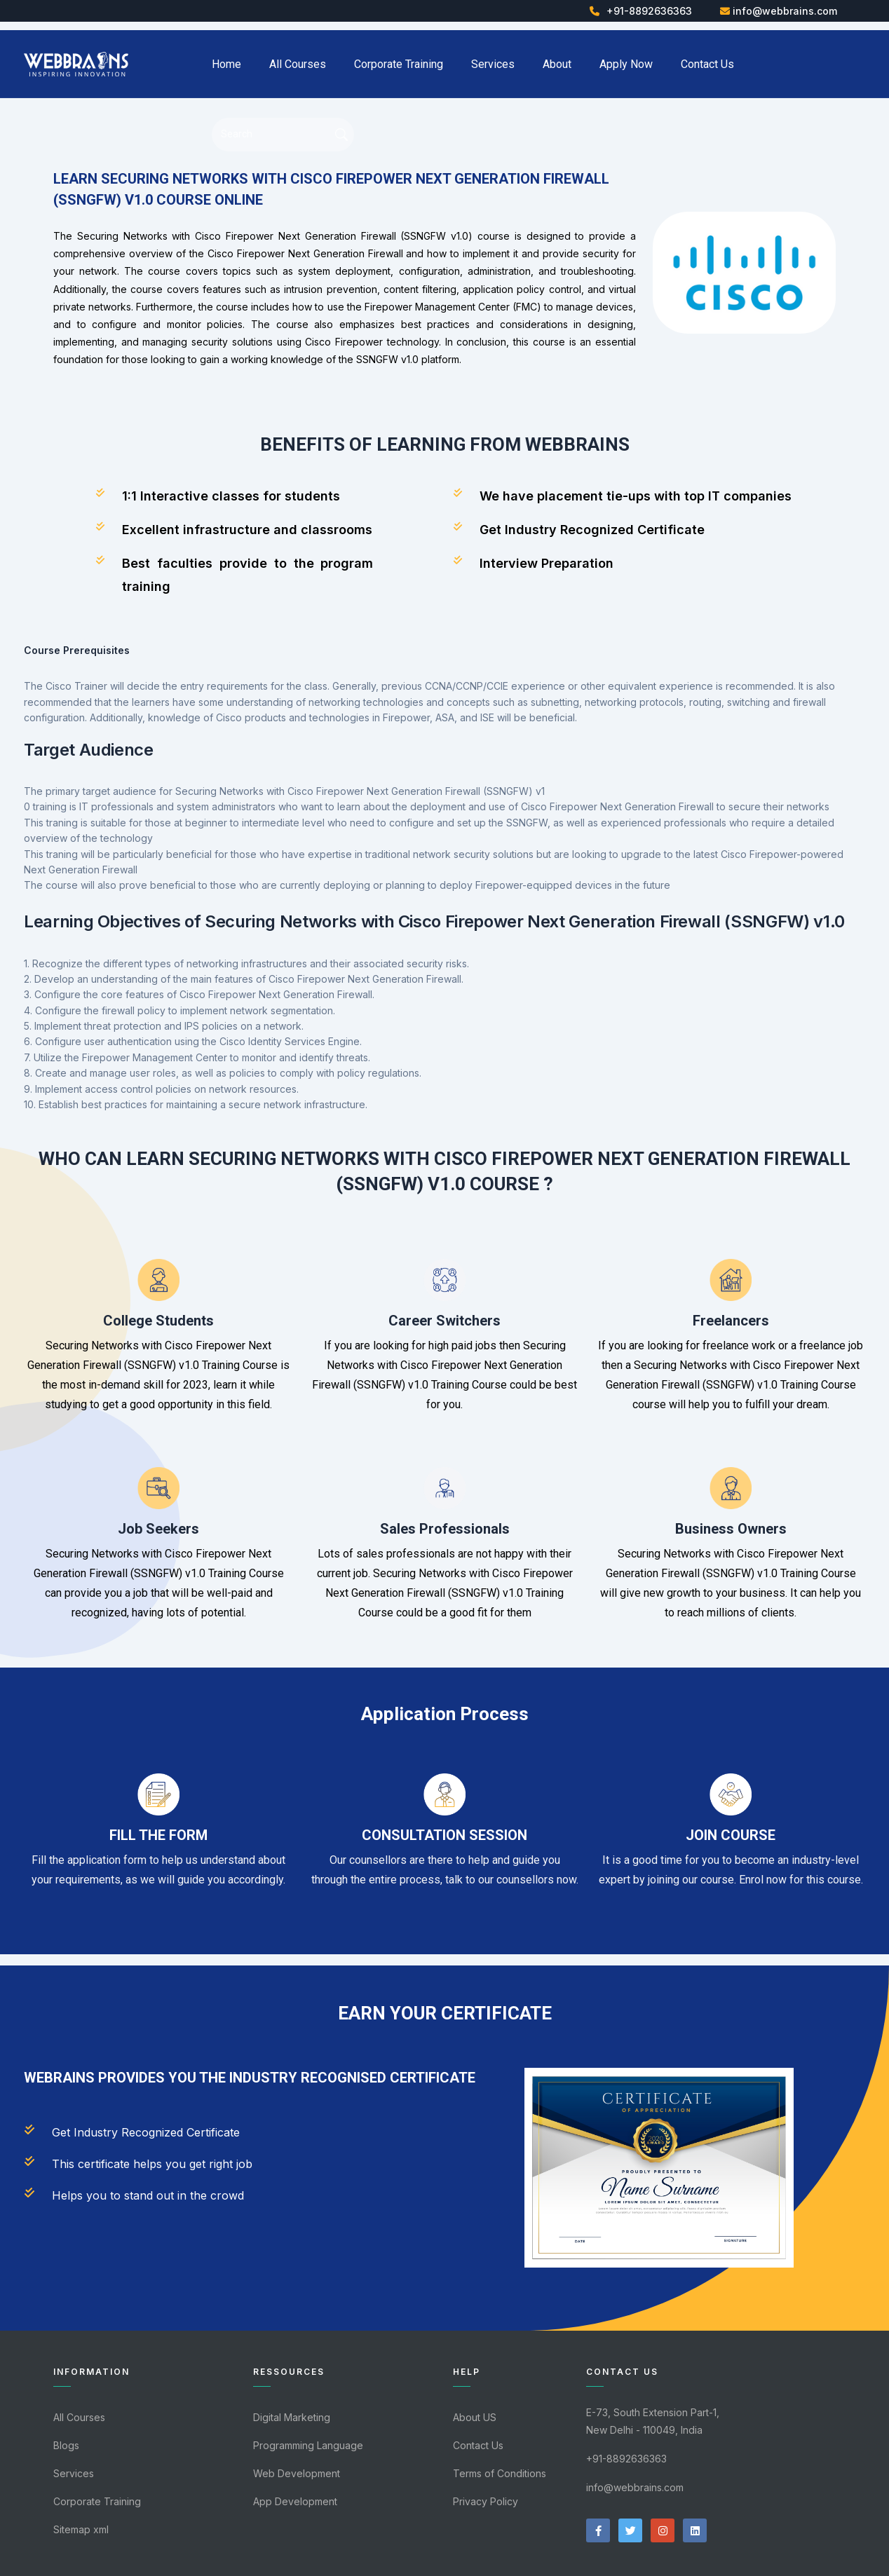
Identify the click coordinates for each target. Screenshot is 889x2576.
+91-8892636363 (649, 11)
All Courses (297, 64)
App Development (295, 2501)
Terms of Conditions (499, 2473)
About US (474, 2417)
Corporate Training (398, 64)
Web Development (296, 2473)
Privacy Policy (485, 2501)
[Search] (277, 134)
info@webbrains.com (785, 11)
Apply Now (626, 64)
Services (493, 64)
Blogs (66, 2445)
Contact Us (707, 64)
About (557, 64)
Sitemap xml (81, 2529)
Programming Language (308, 2445)
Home (226, 64)
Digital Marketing (291, 2417)
